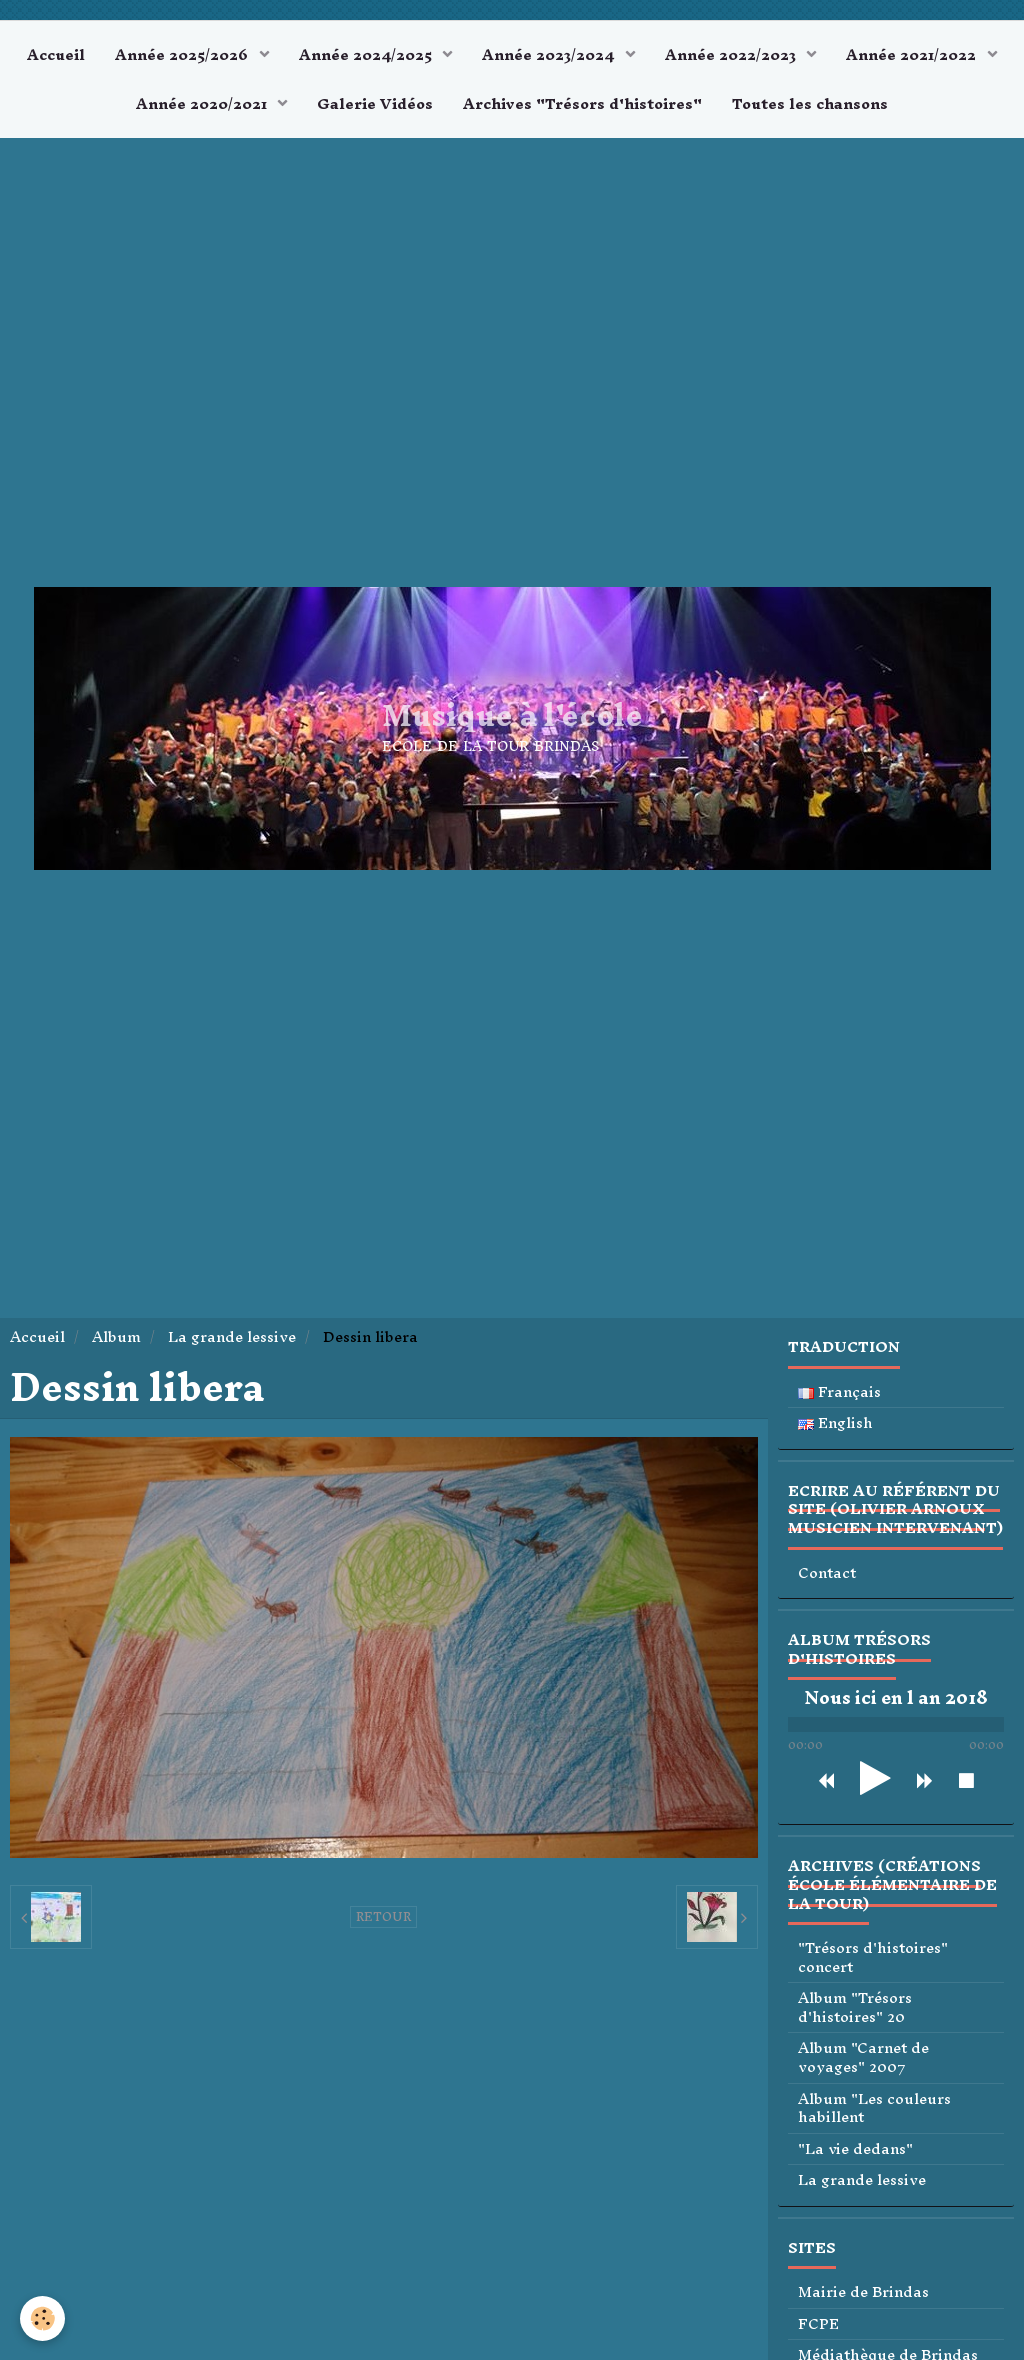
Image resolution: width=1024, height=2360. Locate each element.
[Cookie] (42, 2318)
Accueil (56, 54)
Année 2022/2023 (732, 54)
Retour (383, 1917)
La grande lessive (232, 1336)
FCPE (818, 2324)
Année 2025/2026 (183, 54)
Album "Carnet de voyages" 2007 (863, 2057)
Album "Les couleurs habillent (874, 2108)
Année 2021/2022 (913, 54)
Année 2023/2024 (550, 54)
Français (839, 1392)
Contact (827, 1573)
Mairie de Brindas (863, 2292)
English (835, 1423)
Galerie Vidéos (375, 103)
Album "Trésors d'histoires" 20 (855, 2007)
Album (116, 1336)
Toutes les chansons (810, 103)
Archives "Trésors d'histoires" (582, 103)
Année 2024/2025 (367, 54)
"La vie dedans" (855, 2149)
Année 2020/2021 (203, 103)
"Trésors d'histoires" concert (873, 1957)
